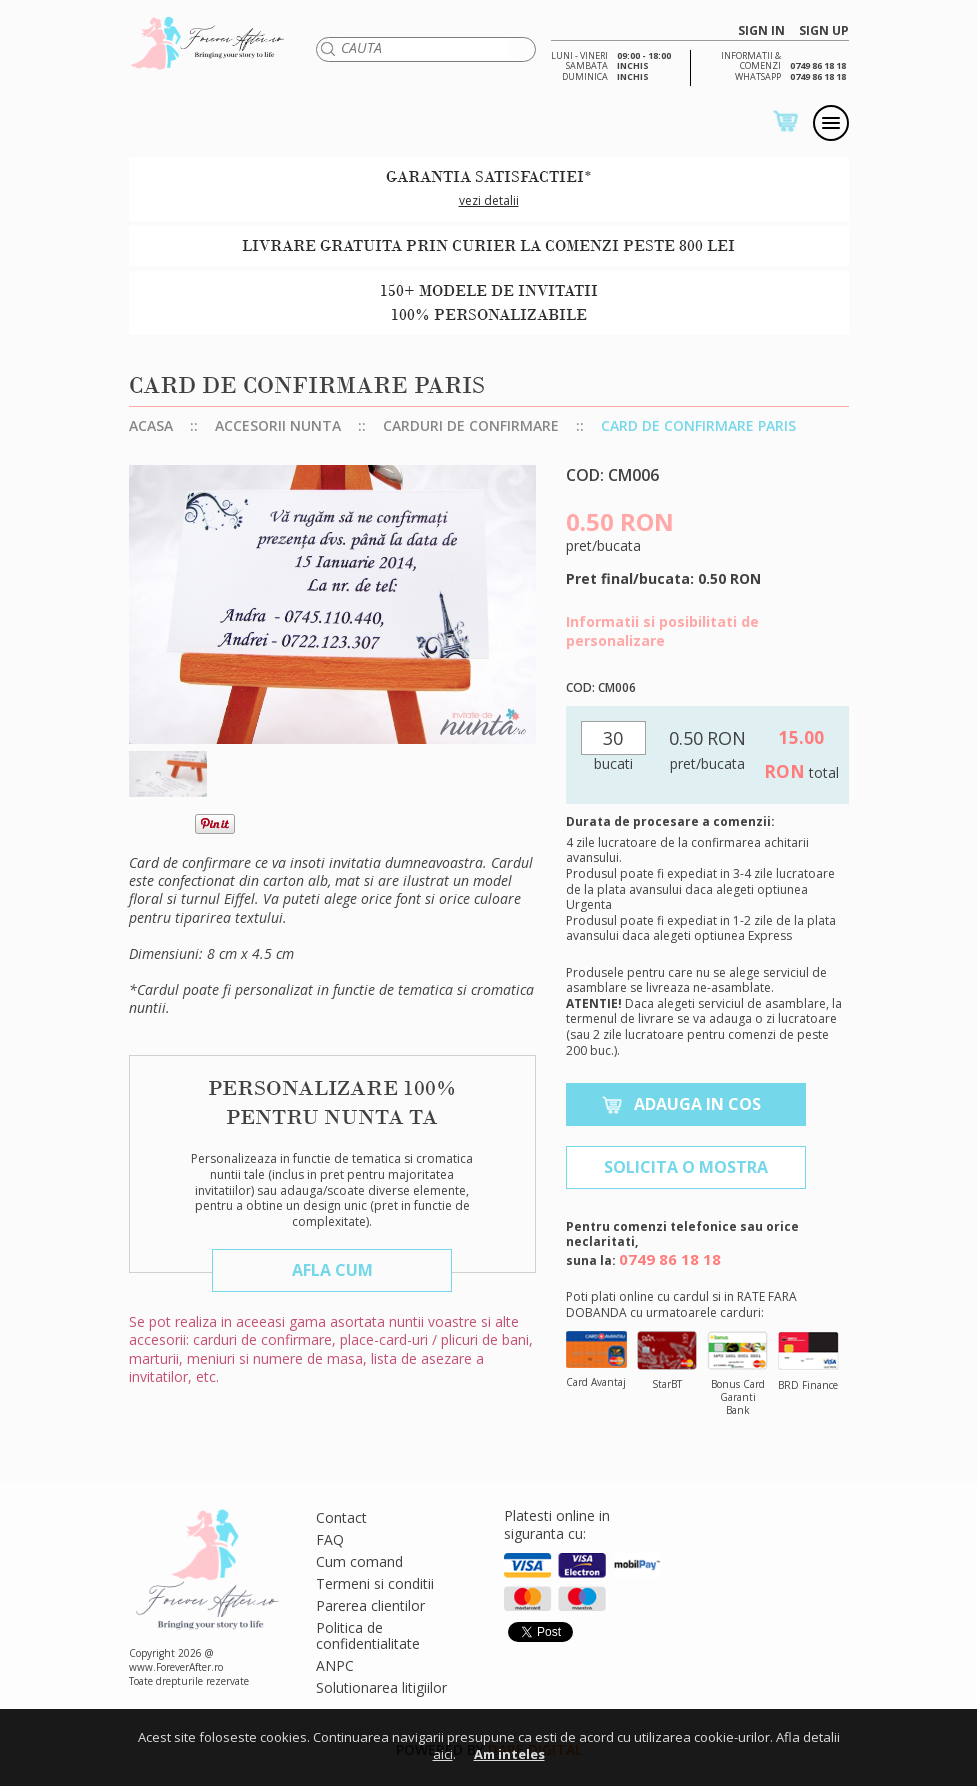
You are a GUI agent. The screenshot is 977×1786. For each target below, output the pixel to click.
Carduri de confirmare (471, 425)
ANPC (335, 1665)
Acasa (151, 425)
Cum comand (359, 1561)
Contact (341, 1517)
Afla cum (332, 1270)
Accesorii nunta (278, 425)
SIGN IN (761, 31)
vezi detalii (489, 200)
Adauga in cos (697, 1104)
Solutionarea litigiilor (381, 1687)
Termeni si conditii (375, 1583)
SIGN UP (824, 31)
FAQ (330, 1539)
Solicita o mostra (686, 1167)
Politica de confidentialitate (368, 1635)
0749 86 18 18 (670, 1259)
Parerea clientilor (370, 1605)
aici (443, 1754)
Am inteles (509, 1754)
